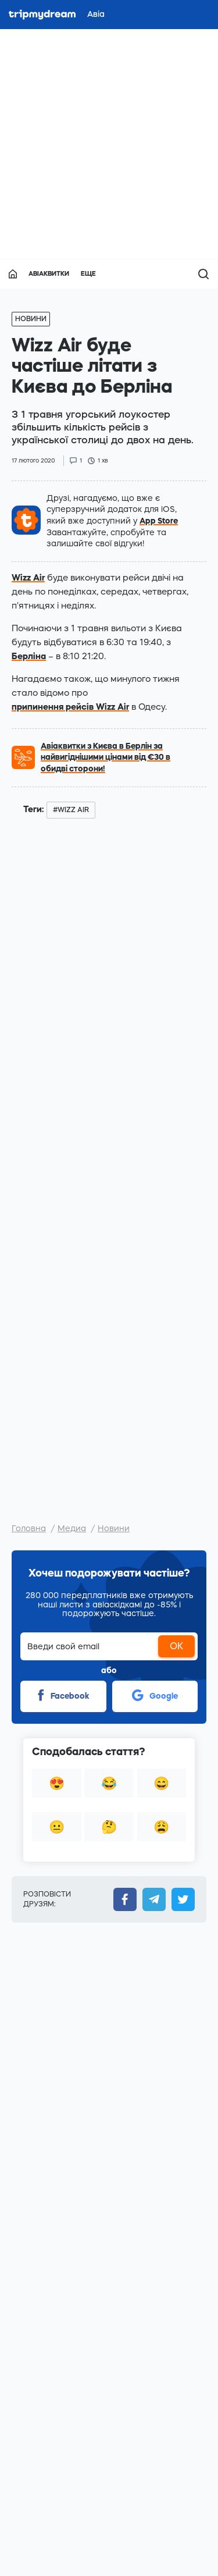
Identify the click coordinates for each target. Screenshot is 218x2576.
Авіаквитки (48, 274)
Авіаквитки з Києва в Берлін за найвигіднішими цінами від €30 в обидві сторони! (105, 757)
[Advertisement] (109, 144)
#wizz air (71, 809)
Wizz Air (28, 577)
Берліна (29, 656)
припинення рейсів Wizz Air (70, 706)
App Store (159, 521)
